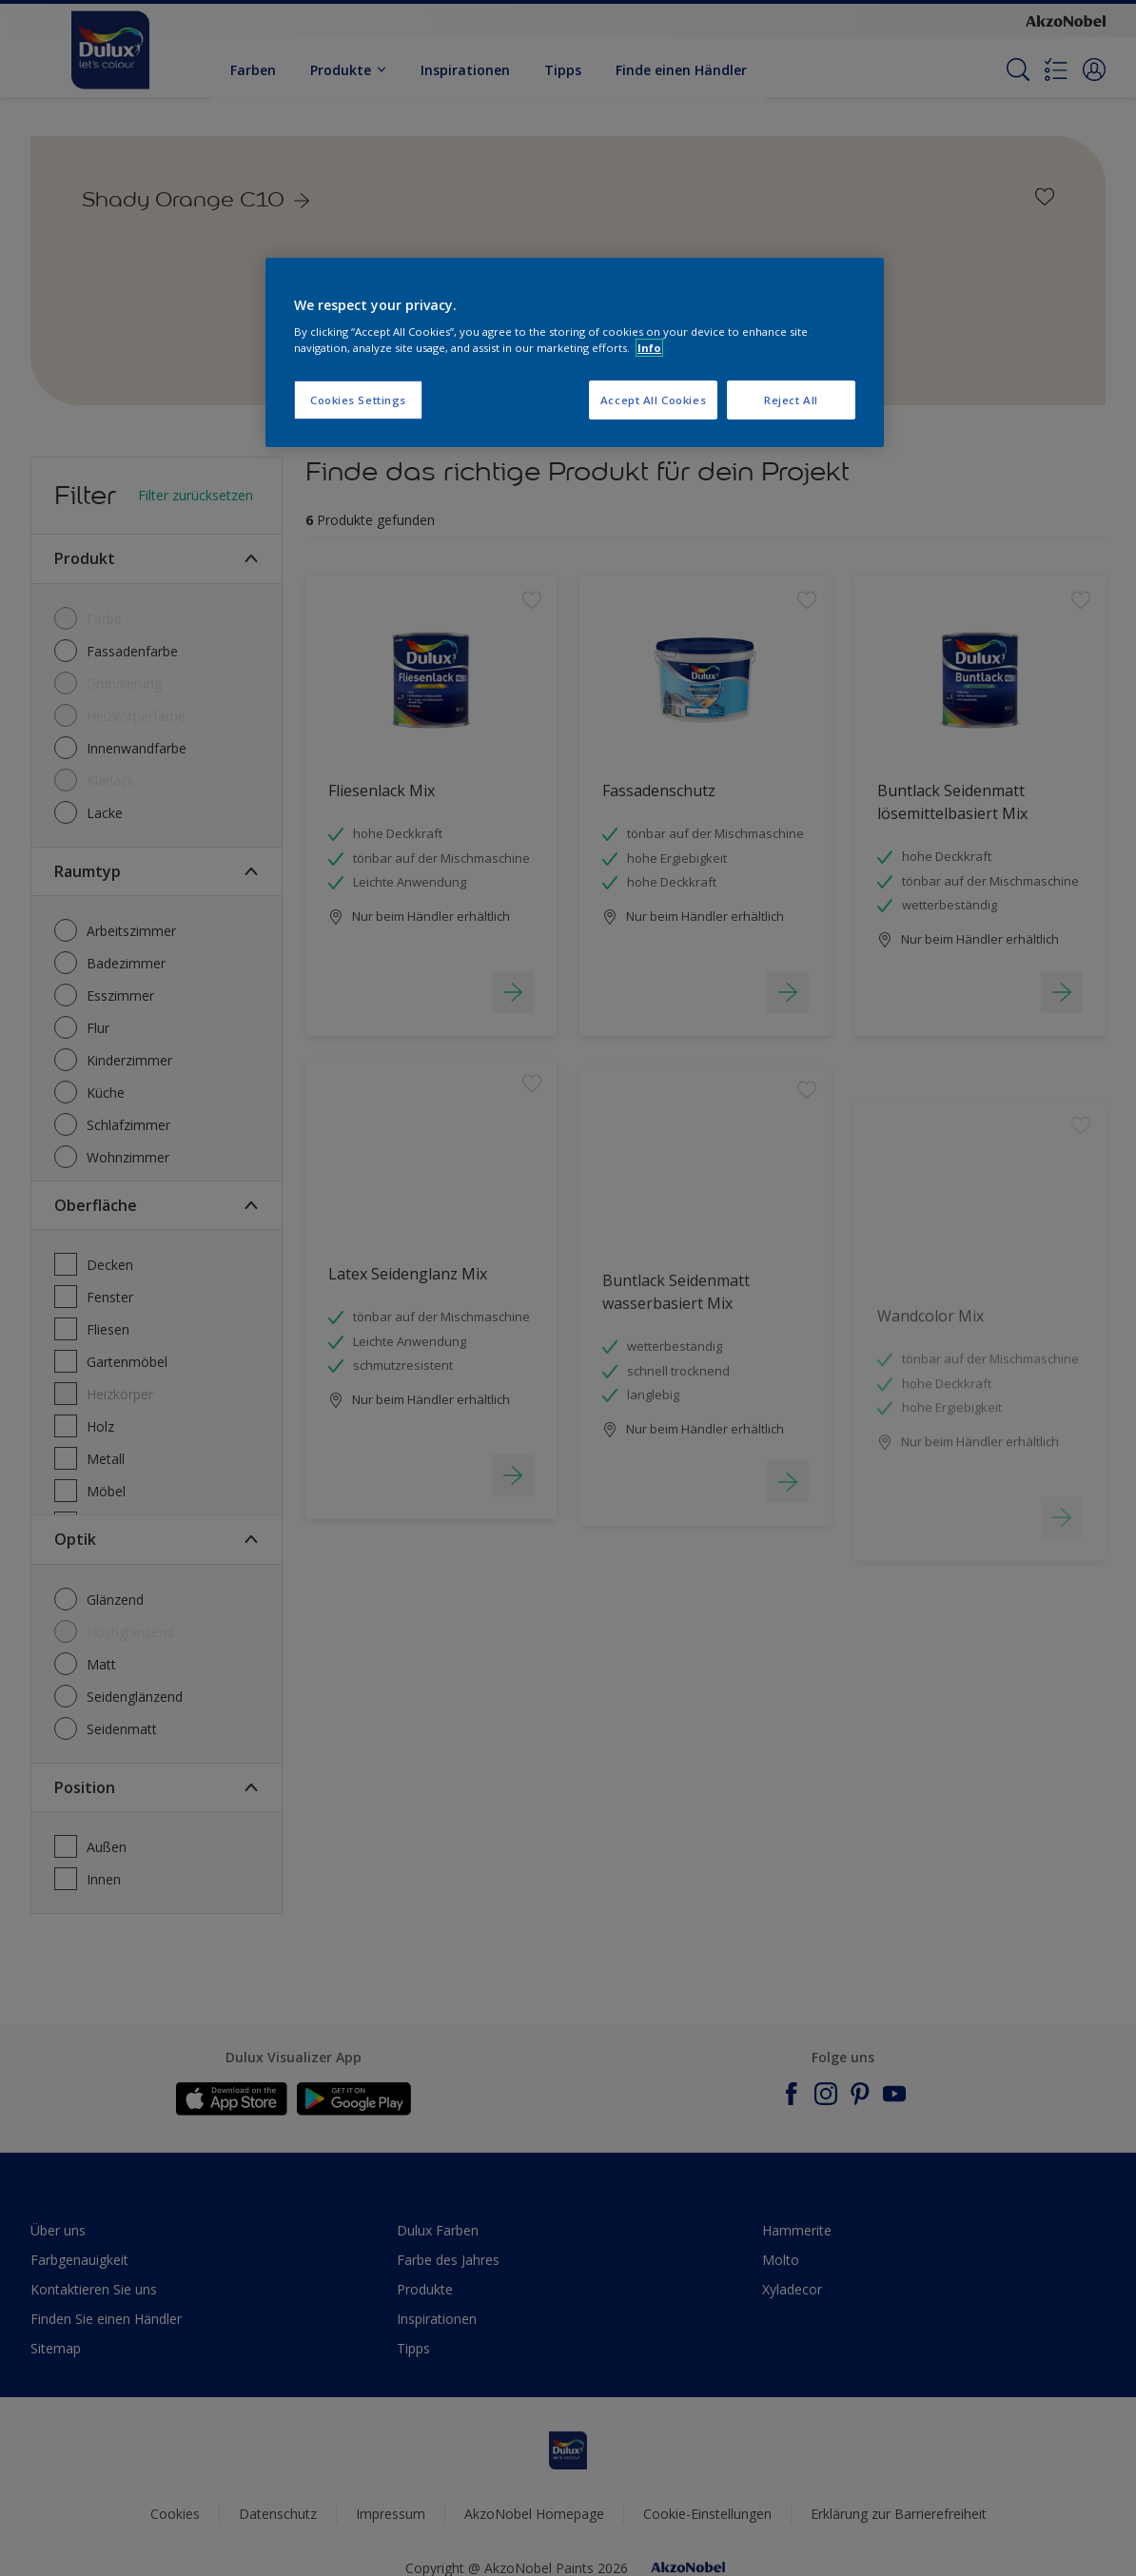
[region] (574, 353)
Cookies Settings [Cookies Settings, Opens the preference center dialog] (358, 400)
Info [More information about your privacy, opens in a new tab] (649, 348)
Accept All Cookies (653, 400)
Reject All (791, 400)
